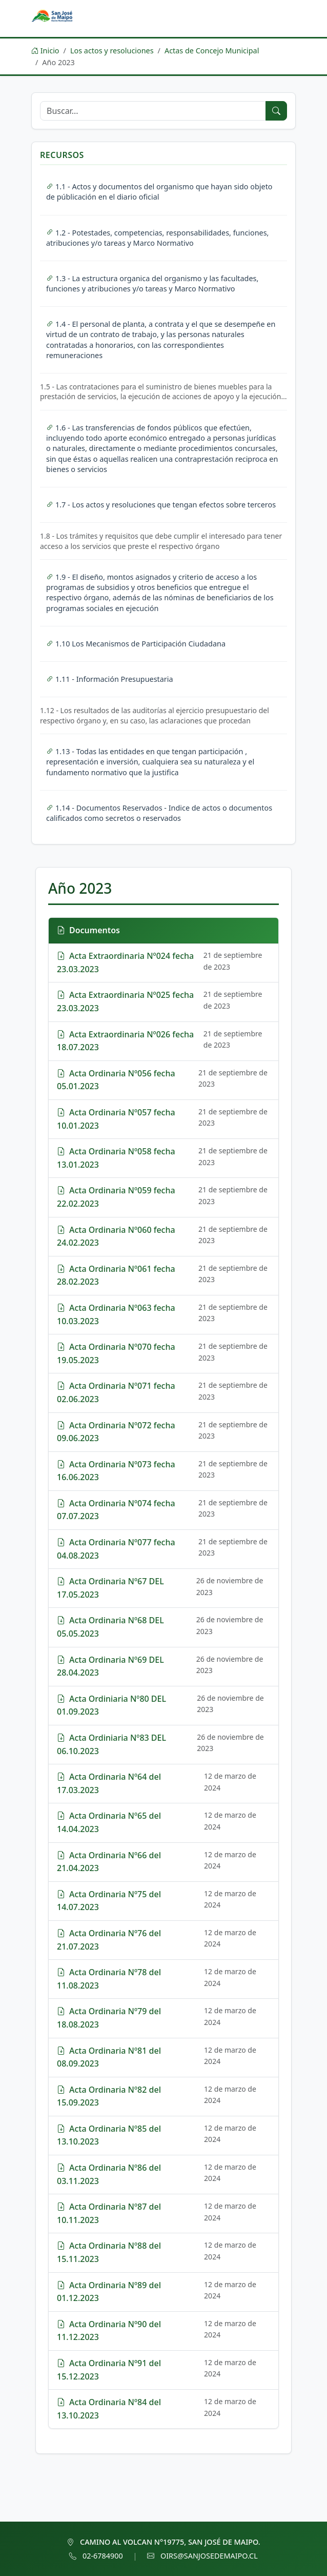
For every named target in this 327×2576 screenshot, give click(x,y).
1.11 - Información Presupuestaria (109, 679)
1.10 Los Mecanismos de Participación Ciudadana (136, 643)
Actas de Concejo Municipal (212, 50)
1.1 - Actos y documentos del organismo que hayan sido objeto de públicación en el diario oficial (159, 192)
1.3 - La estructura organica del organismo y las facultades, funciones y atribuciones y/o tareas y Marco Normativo (152, 283)
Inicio (45, 50)
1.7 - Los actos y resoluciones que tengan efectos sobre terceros (161, 504)
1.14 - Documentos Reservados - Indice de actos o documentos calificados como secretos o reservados (159, 813)
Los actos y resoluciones (112, 50)
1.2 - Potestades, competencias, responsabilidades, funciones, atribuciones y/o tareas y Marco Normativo (157, 238)
